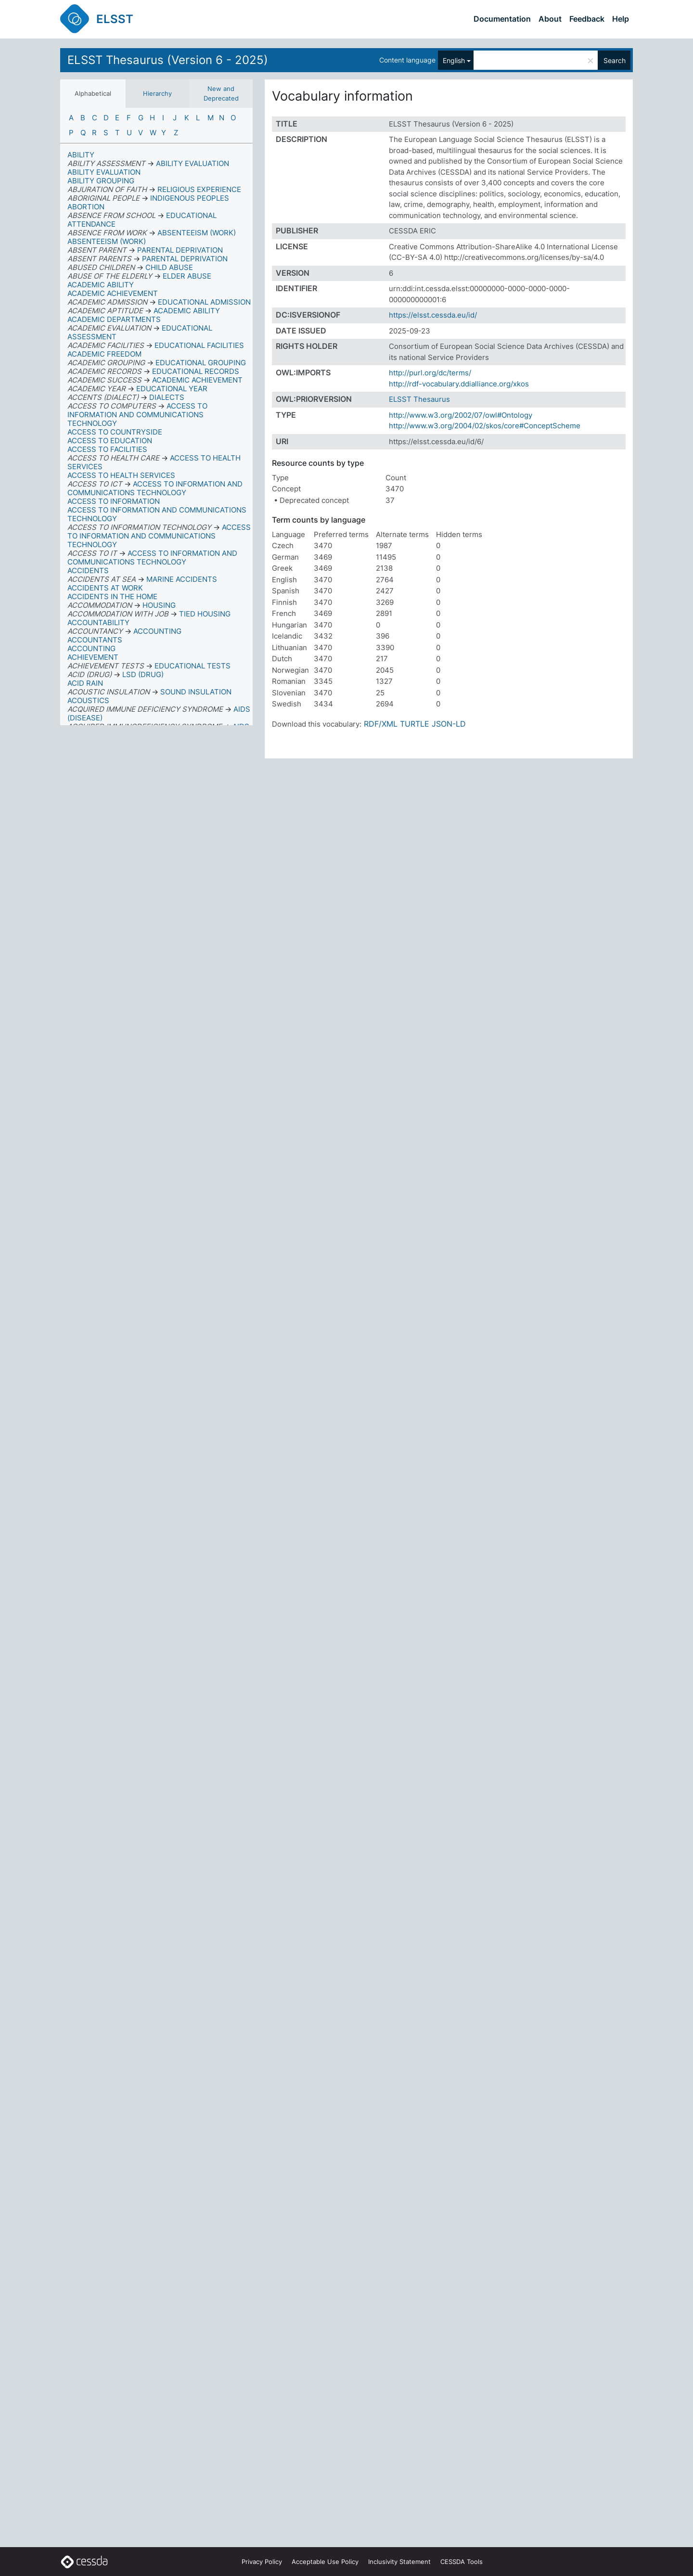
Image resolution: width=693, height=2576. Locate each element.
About (550, 19)
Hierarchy (157, 93)
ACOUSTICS (88, 700)
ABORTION (85, 206)
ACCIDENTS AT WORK (105, 587)
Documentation (502, 19)
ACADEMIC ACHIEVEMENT (112, 293)
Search (614, 60)
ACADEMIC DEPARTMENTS (114, 319)
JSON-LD (449, 724)
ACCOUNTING (91, 648)
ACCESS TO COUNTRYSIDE (114, 431)
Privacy (262, 2561)
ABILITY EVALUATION (104, 172)
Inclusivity (399, 2561)
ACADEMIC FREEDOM (104, 354)
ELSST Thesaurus (419, 399)
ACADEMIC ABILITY (100, 284)
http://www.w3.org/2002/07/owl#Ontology (460, 415)
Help (620, 19)
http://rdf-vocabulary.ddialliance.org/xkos (459, 383)
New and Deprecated (221, 93)
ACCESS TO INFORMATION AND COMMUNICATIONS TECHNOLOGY (156, 514)
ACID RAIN (85, 683)
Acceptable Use (325, 2561)
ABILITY (80, 154)
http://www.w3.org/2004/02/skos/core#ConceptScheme (484, 425)
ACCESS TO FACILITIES (107, 449)
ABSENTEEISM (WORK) (106, 241)
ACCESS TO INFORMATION (113, 501)
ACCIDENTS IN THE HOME (112, 596)
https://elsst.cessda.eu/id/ (433, 315)
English (454, 60)
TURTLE (414, 724)
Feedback (586, 19)
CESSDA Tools (461, 2561)
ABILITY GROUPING (100, 180)
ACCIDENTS (88, 570)
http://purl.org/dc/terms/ (430, 372)
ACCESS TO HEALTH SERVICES (121, 475)
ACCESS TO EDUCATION (109, 440)
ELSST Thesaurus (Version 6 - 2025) (167, 60)
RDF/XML (381, 724)
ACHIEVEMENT (92, 657)
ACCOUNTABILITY (98, 622)
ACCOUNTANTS (94, 639)
